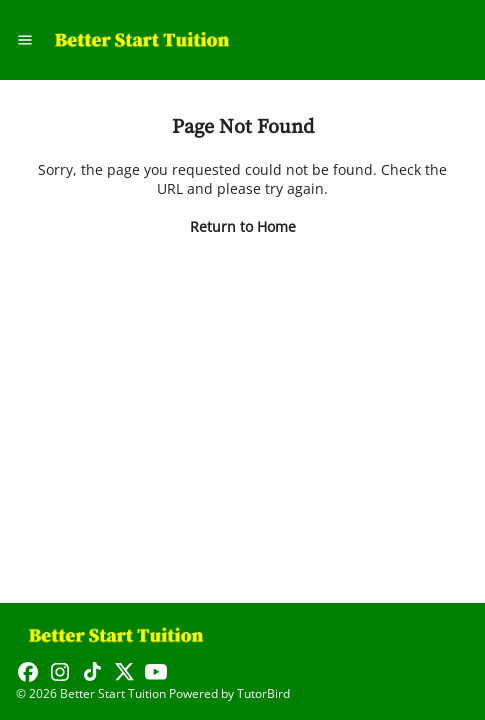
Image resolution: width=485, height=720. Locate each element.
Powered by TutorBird (229, 693)
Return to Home (243, 226)
